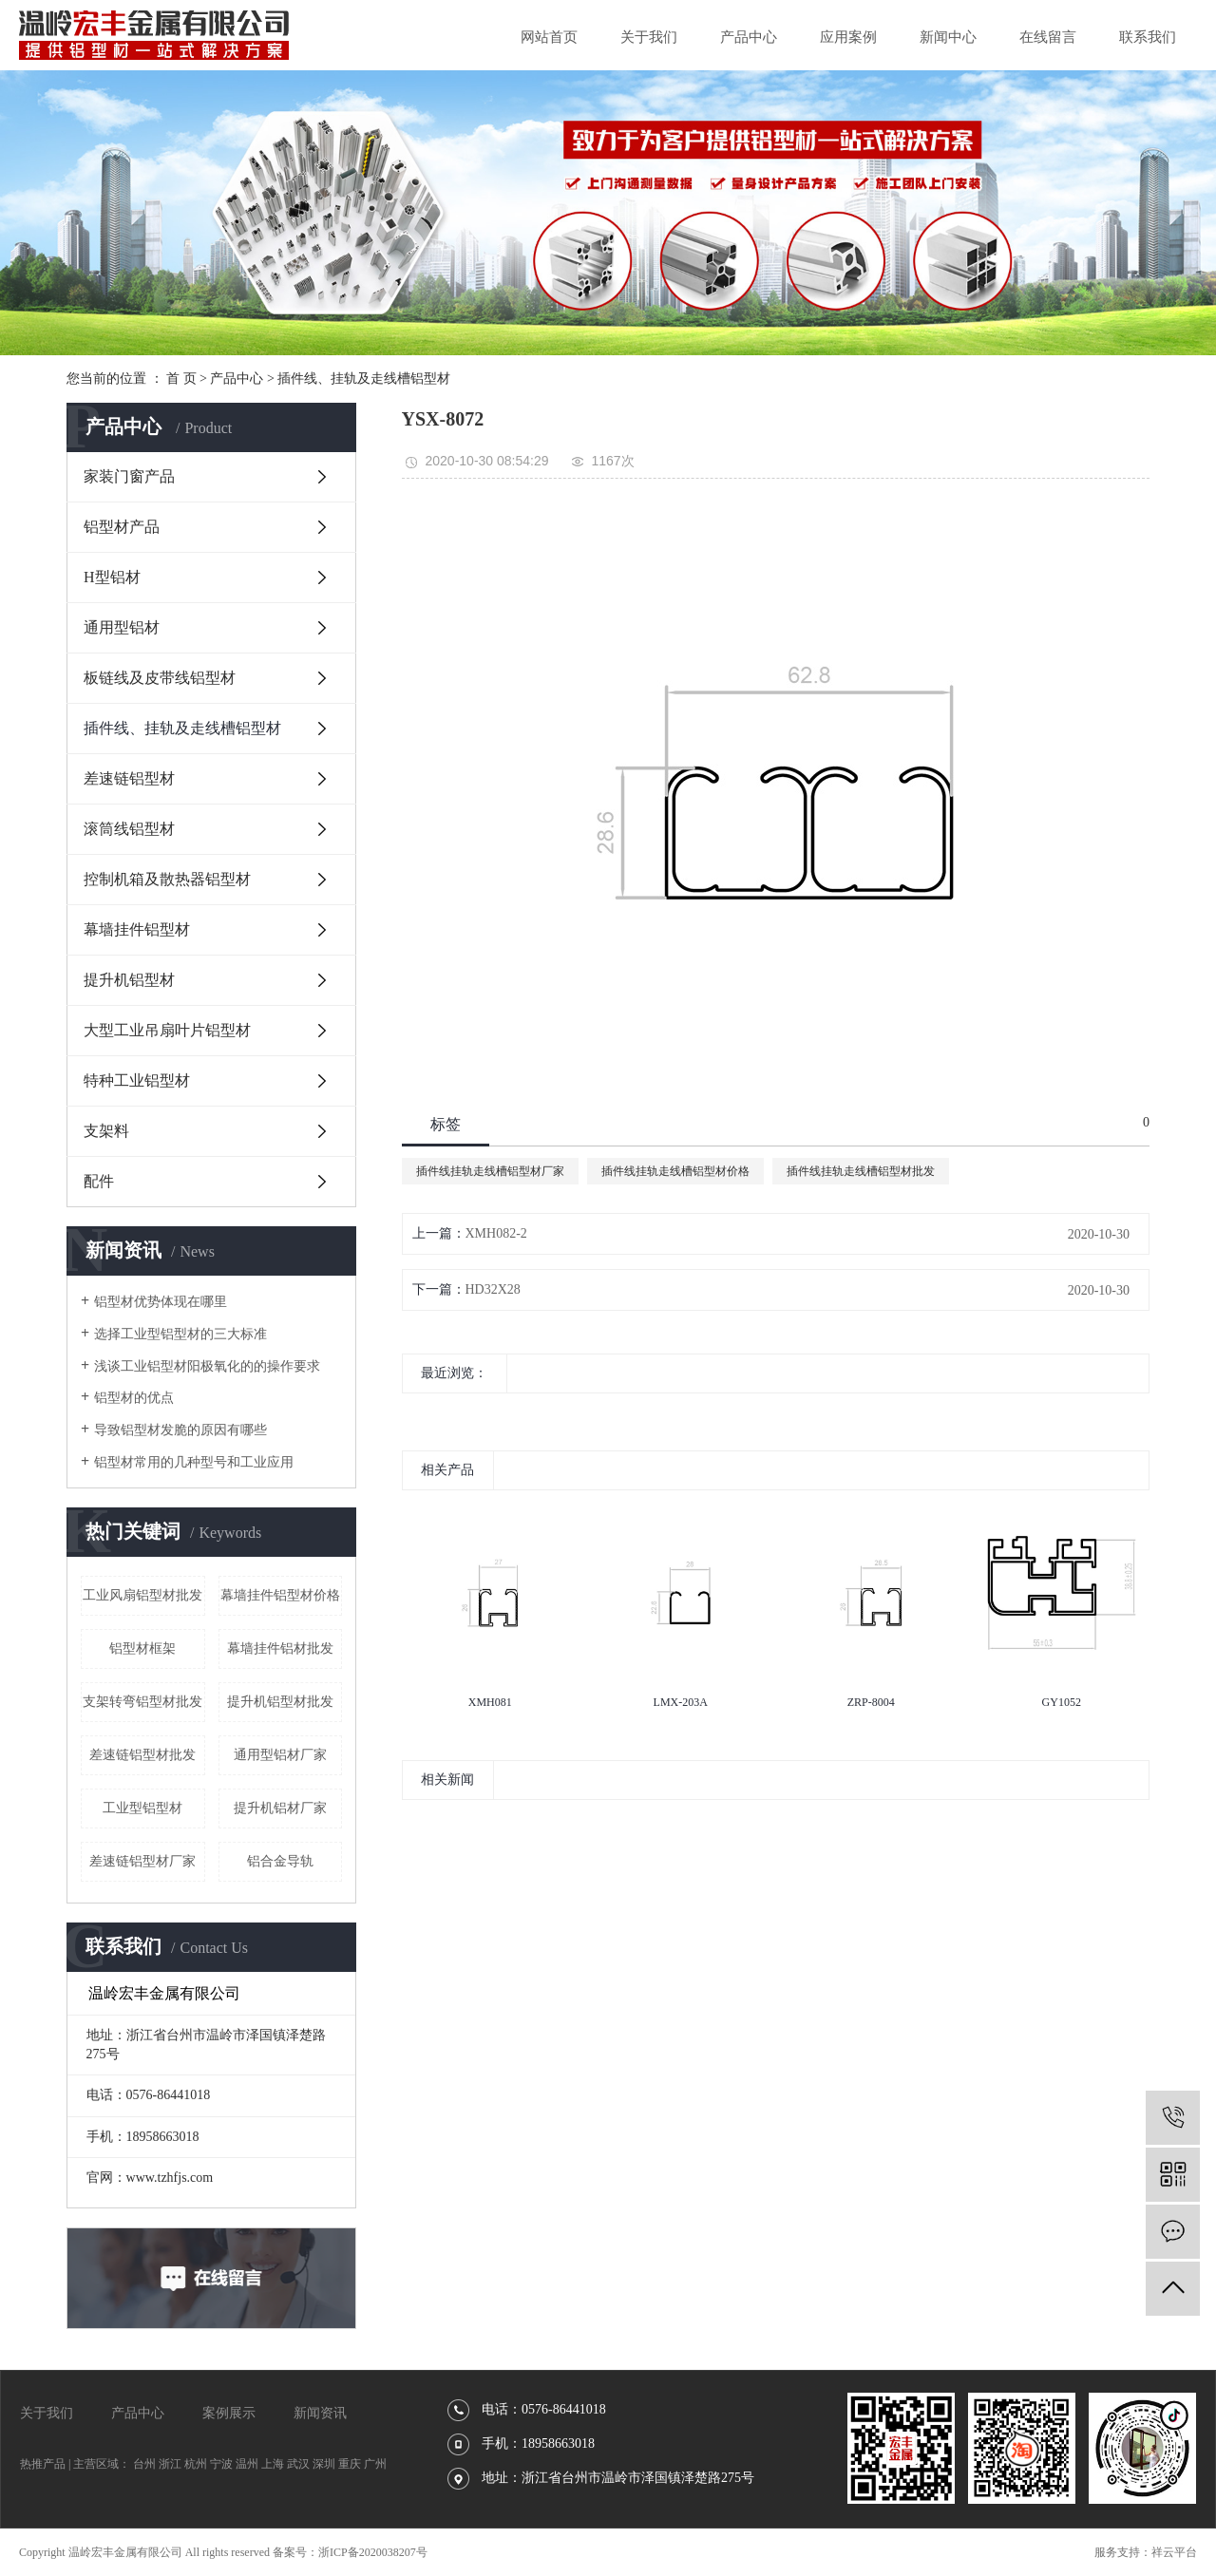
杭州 (195, 2464)
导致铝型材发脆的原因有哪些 (180, 1430)
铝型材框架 (142, 1648)
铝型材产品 (122, 527)
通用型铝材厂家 (280, 1755)
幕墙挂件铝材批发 (280, 1648)
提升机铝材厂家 (280, 1808)
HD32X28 (493, 1289)
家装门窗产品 (129, 476)
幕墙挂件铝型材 (137, 929)
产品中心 (748, 37)
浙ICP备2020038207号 (373, 2552)
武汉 (298, 2464)
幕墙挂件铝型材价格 (280, 1595)
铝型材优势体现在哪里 (160, 1302)
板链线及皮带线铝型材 (160, 678)
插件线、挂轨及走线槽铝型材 (363, 378)
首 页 (181, 378)
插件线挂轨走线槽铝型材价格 (675, 1171)
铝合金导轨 (280, 1861)
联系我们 (1147, 37)
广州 (375, 2464)
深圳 (324, 2464)
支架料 (106, 1131)
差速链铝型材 (129, 778)
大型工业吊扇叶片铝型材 (167, 1030)
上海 (272, 2464)
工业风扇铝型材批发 (142, 1595)
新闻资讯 (320, 2413)
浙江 (170, 2464)
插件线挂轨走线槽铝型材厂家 (490, 1171)
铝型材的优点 (134, 1398)
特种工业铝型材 (137, 1080)
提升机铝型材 (129, 980)
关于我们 (648, 37)
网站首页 (549, 37)
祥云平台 (1174, 2552)
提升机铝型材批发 (280, 1702)
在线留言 (1047, 37)
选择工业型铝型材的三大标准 (180, 1334)
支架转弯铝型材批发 (142, 1702)
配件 (99, 1181)
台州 (144, 2464)
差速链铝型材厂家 (142, 1861)
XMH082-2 (496, 1233)
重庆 (349, 2464)
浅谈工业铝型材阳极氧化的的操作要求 (207, 1366)
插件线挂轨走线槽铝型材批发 (861, 1171)
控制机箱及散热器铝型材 (167, 879)
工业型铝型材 (142, 1808)
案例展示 (229, 2413)
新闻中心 (948, 37)
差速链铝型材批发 (142, 1755)
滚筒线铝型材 (129, 829)
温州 (247, 2464)
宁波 (221, 2464)
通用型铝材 (122, 627)
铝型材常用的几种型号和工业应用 (194, 1462)
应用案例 (848, 37)
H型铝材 (112, 577)
